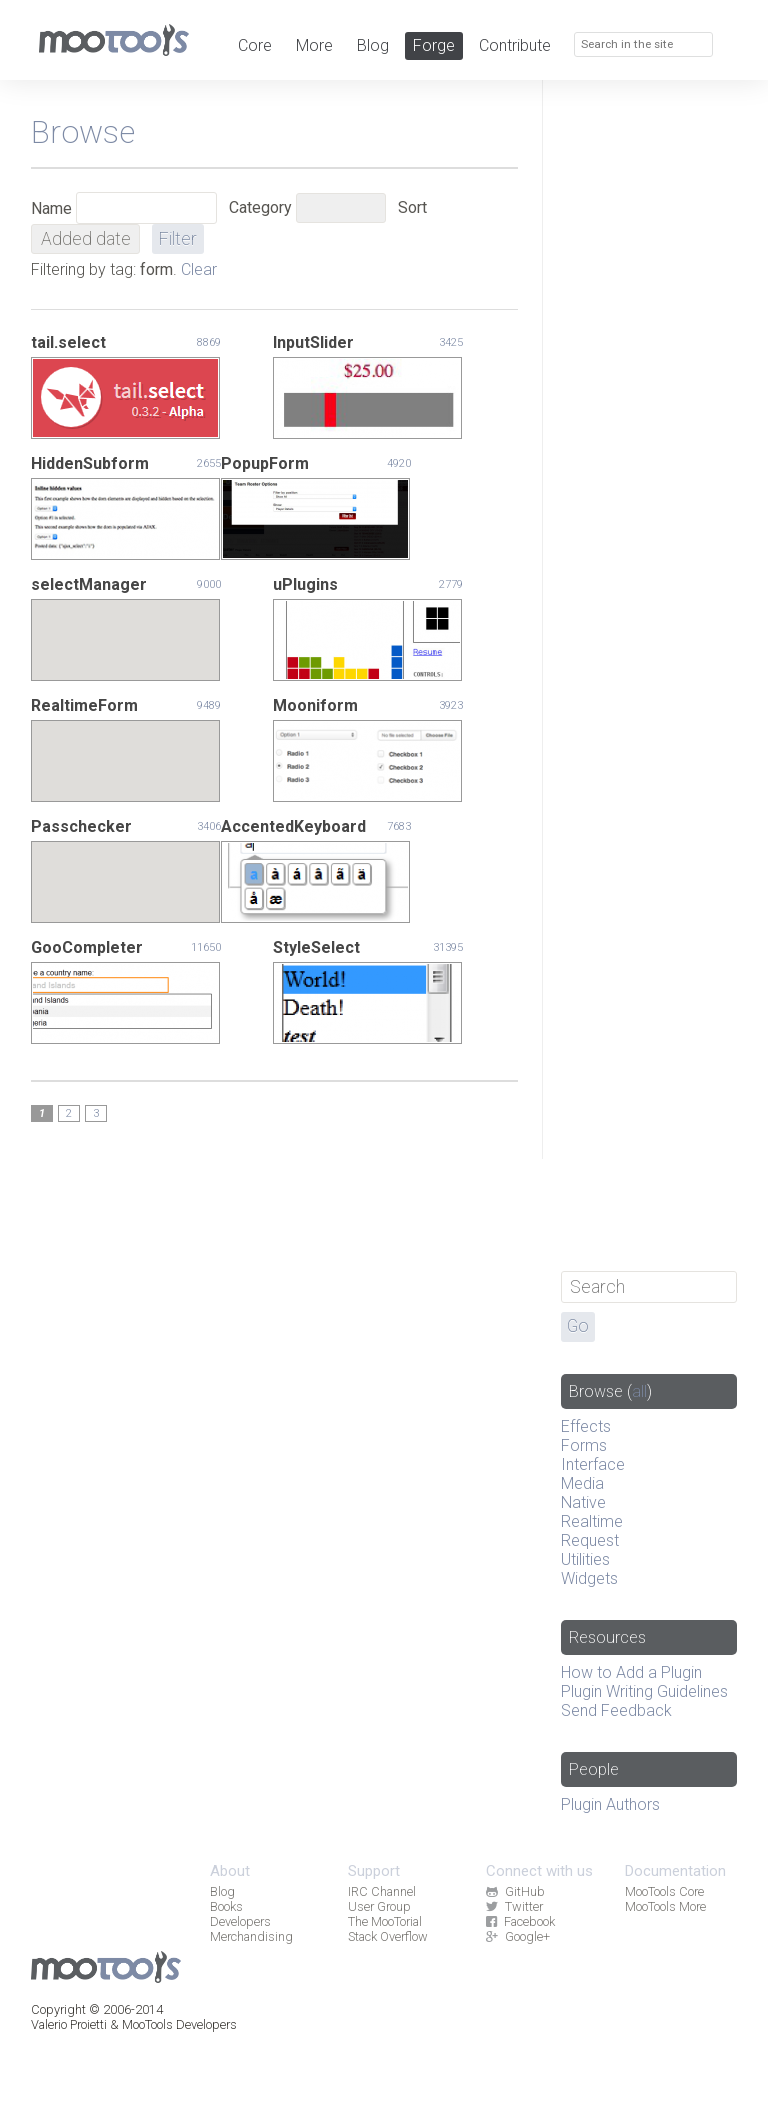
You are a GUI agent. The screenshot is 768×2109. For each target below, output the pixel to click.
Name (51, 208)
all (639, 1391)
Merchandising (251, 1936)
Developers (240, 1921)
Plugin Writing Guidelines (644, 1691)
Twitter (514, 1906)
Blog (373, 45)
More (314, 45)
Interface (593, 1464)
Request (590, 1540)
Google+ (517, 1936)
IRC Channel (382, 1891)
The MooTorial (385, 1921)
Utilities (585, 1559)
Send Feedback (616, 1710)
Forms (584, 1445)
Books (226, 1906)
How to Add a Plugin (631, 1672)
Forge (434, 45)
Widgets (589, 1578)
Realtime (592, 1521)
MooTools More (665, 1906)
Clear (199, 269)
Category (260, 207)
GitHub (515, 1891)
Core (255, 45)
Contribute (515, 45)
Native (583, 1502)
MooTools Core (664, 1891)
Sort (412, 207)
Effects (586, 1426)
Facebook (520, 1921)
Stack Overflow (388, 1936)
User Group (379, 1906)
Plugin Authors (610, 1804)
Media (582, 1483)
